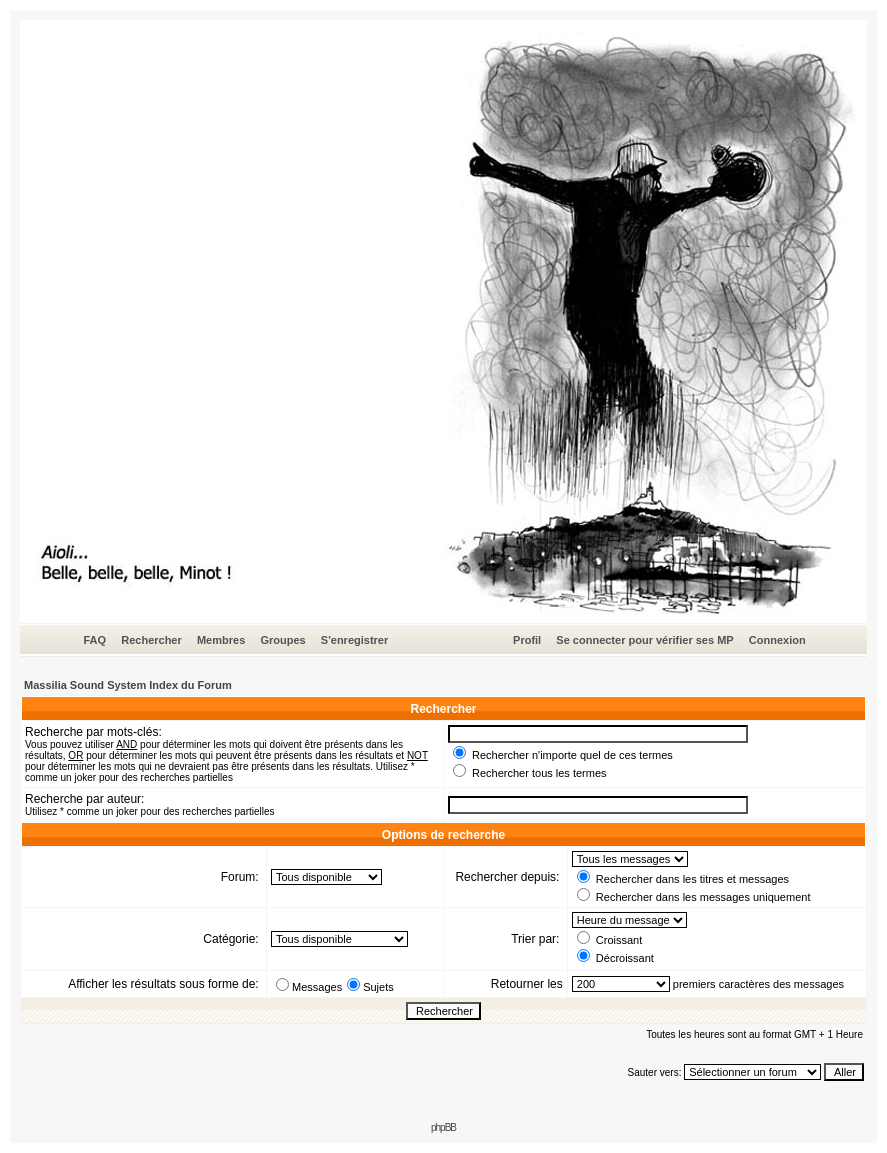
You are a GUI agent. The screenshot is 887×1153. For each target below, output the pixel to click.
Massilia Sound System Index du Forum (128, 685)
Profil (527, 640)
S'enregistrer (354, 640)
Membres (221, 640)
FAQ (94, 640)
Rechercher (151, 640)
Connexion (777, 640)
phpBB (443, 1127)
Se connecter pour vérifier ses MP (644, 640)
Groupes (282, 640)
